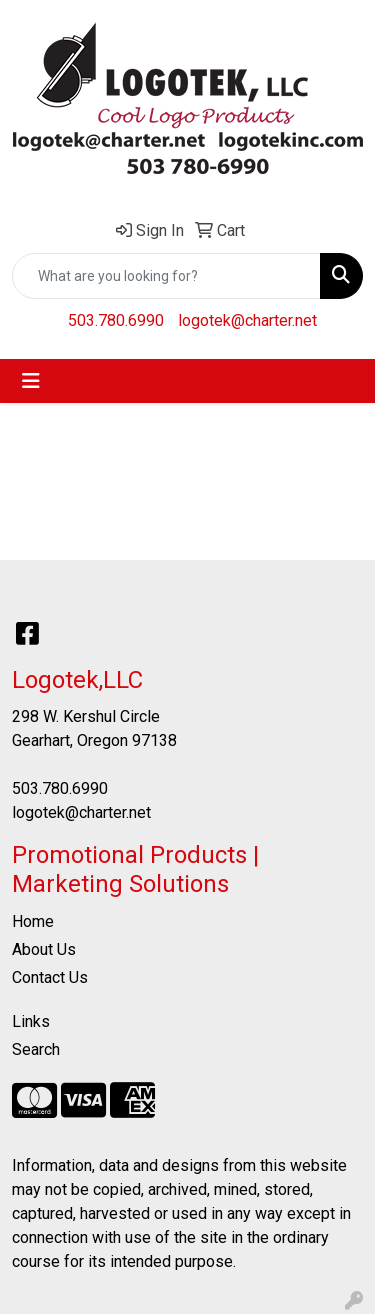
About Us (44, 949)
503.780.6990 (116, 320)
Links (31, 1021)
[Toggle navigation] (31, 381)
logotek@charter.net (247, 320)
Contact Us (50, 977)
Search (36, 1049)
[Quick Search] (166, 276)
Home (33, 921)
